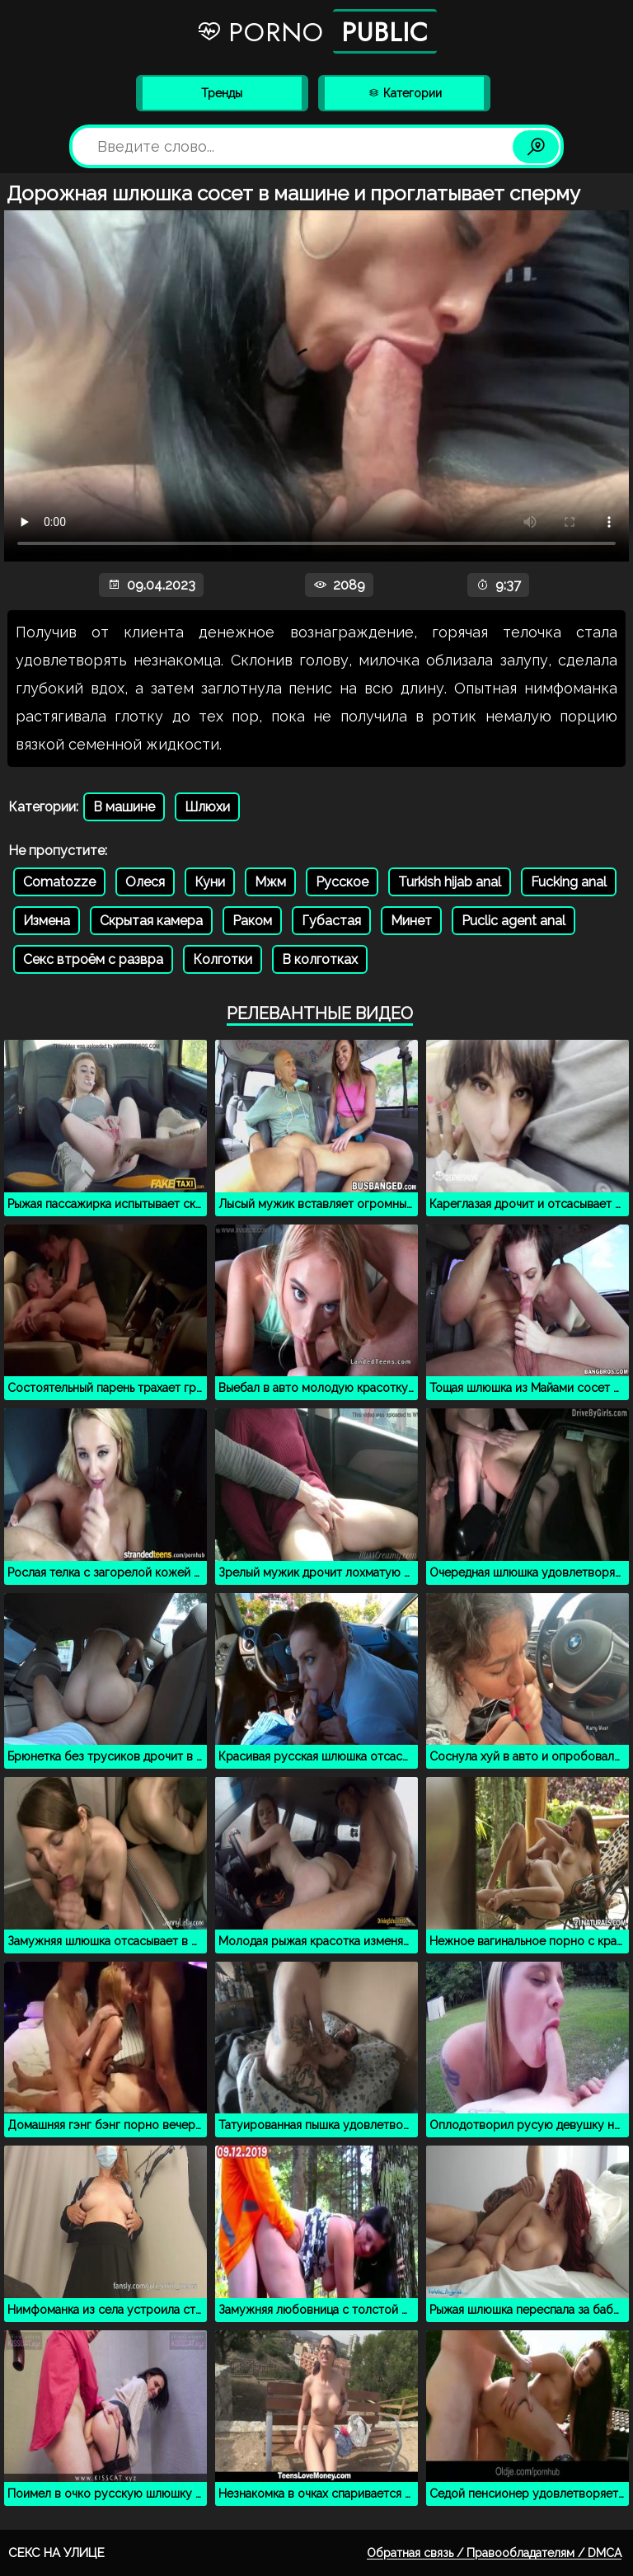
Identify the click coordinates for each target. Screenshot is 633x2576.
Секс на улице (56, 2552)
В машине (124, 807)
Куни (210, 882)
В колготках (320, 959)
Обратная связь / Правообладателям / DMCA (494, 2553)
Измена (46, 920)
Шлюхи (207, 807)
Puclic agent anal (513, 920)
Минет (411, 920)
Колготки (222, 959)
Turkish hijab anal (449, 882)
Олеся (145, 882)
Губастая (331, 920)
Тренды (221, 93)
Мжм (270, 882)
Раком (252, 920)
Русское (342, 882)
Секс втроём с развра (93, 959)
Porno (316, 31)
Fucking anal (569, 882)
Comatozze (59, 882)
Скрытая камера (151, 920)
